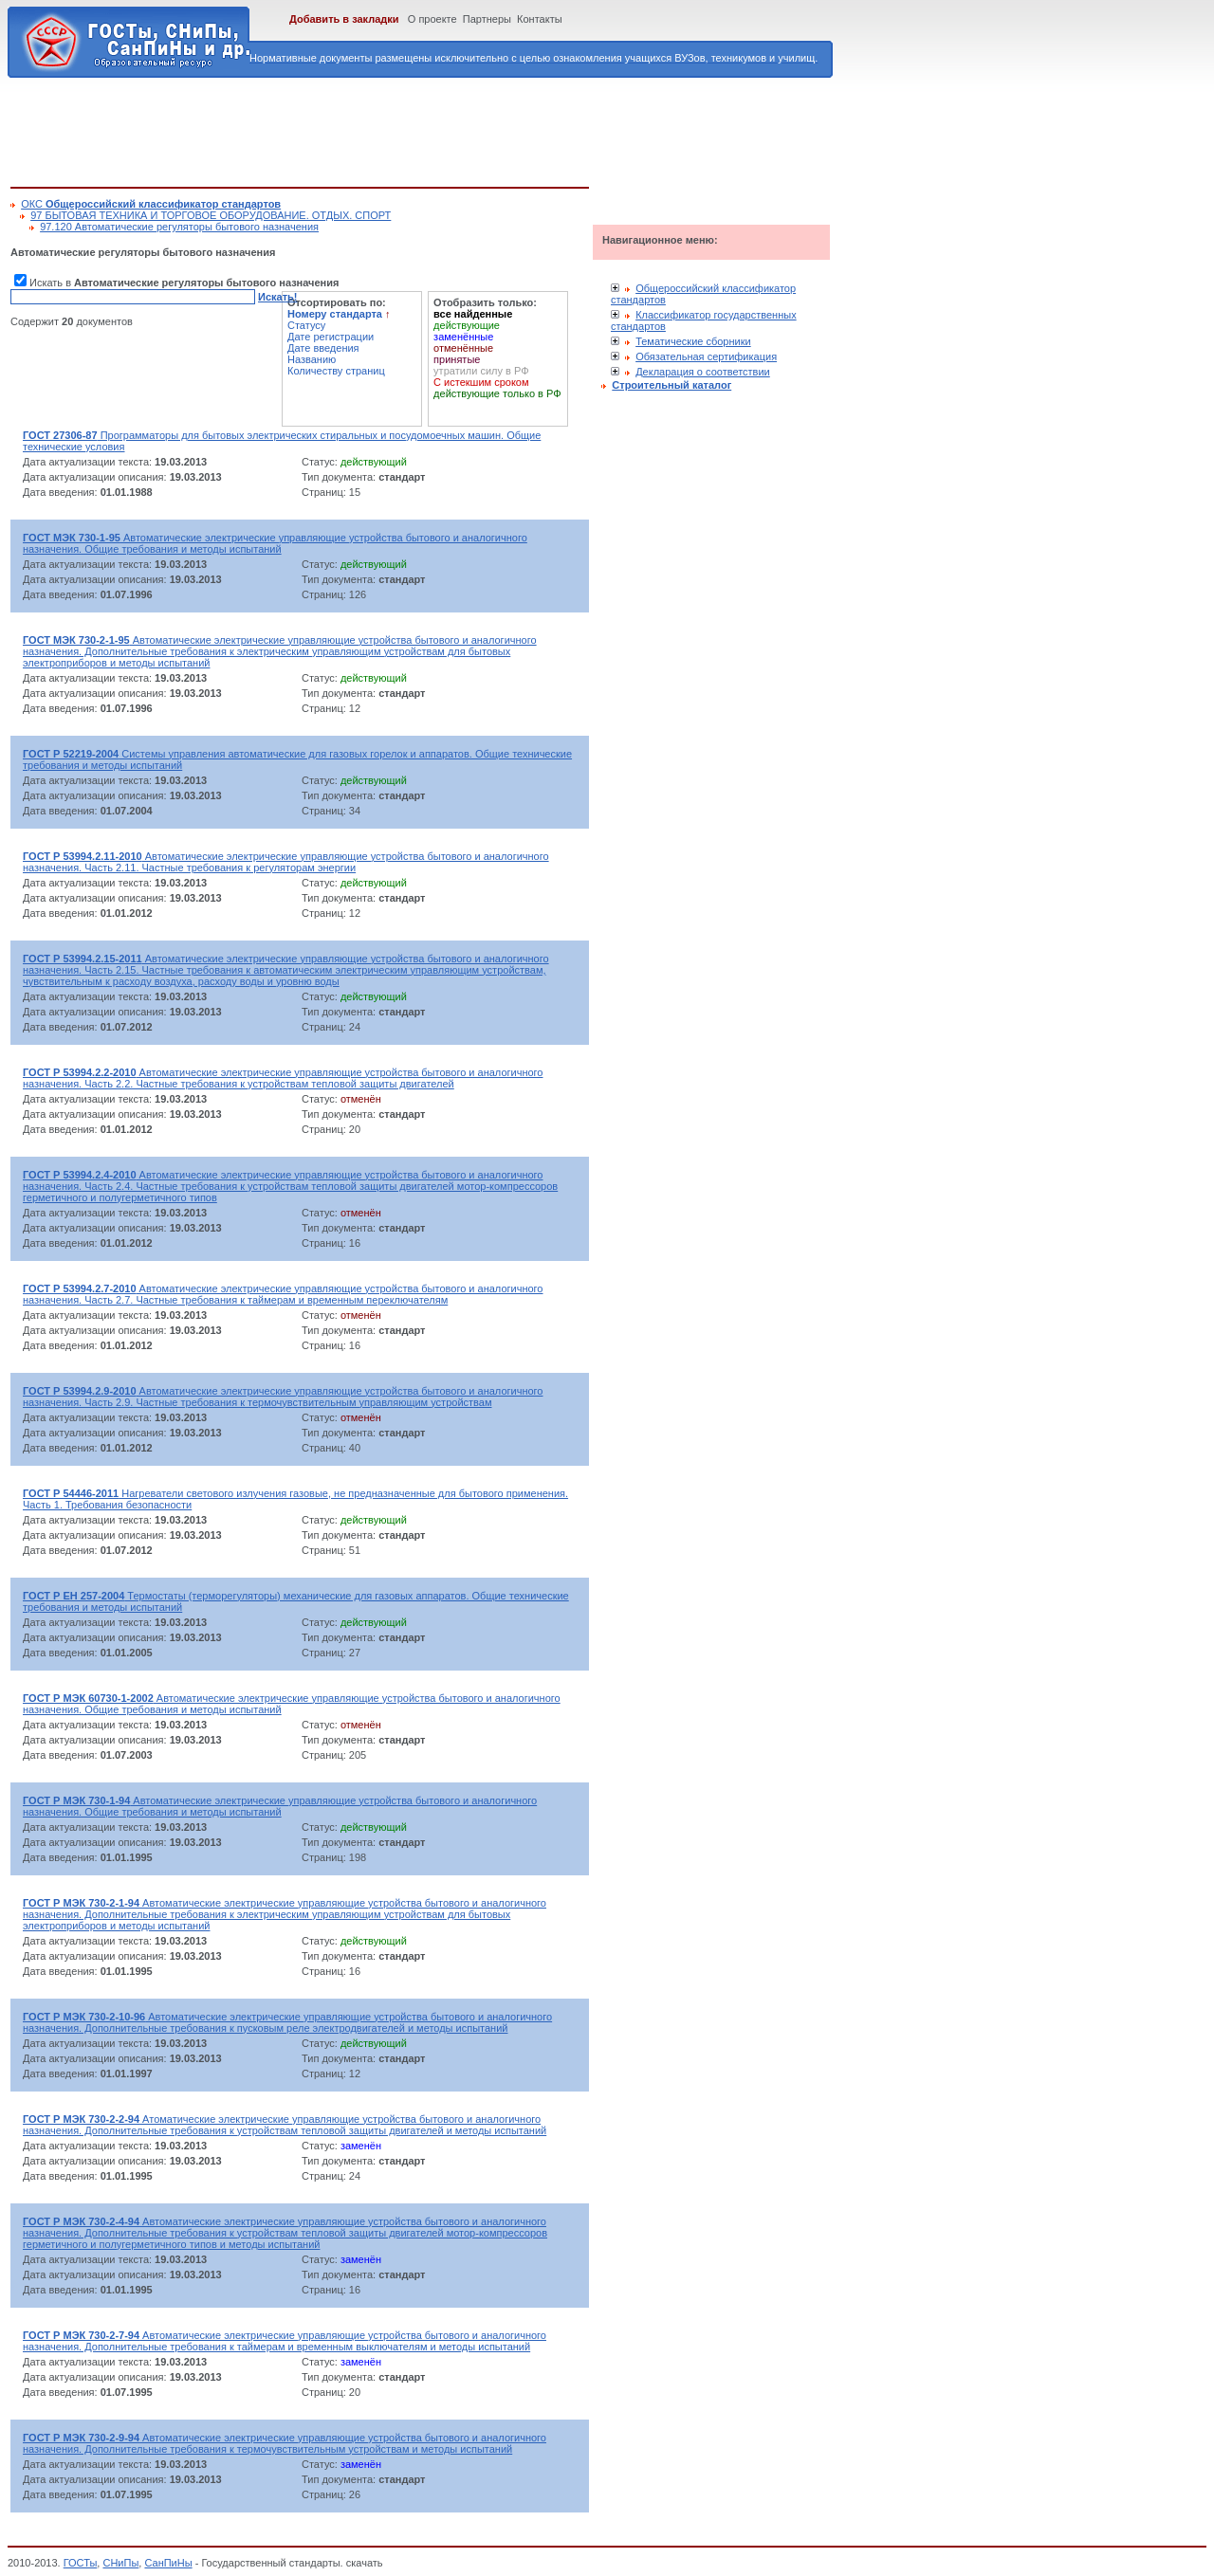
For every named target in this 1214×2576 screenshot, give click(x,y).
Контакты (539, 19)
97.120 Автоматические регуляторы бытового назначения (179, 226)
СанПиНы (168, 2562)
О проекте (432, 19)
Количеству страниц (336, 370)
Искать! (277, 296)
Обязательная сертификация (706, 356)
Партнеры (487, 19)
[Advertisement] (355, 129)
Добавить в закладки (344, 19)
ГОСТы (81, 2562)
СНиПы (120, 2562)
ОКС (151, 204)
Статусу (306, 325)
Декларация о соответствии (702, 371)
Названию (311, 359)
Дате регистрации (330, 336)
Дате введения (323, 348)
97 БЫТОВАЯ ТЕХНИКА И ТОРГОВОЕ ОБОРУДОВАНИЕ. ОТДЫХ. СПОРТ (210, 215)
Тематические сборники (693, 341)
